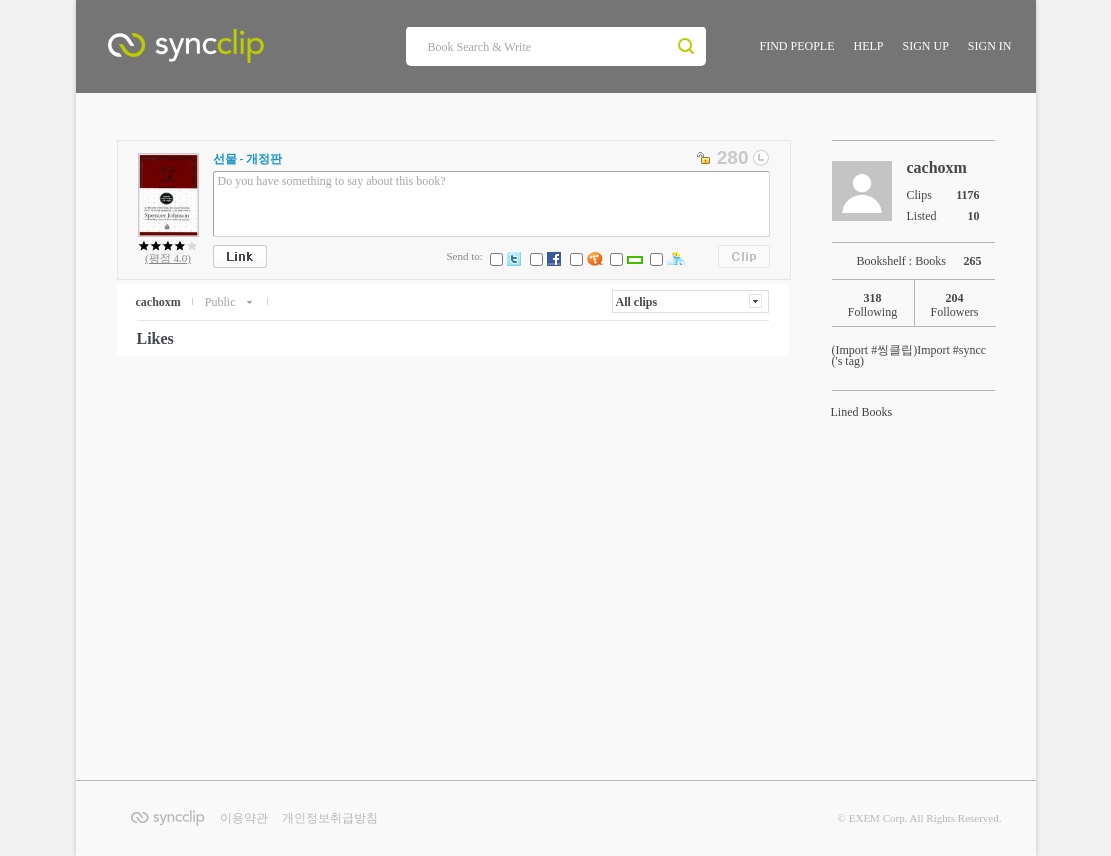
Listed (950, 215)
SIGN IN (990, 46)
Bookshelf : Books (926, 261)
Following (872, 305)
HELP (868, 46)
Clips (744, 256)
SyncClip (230, 50)
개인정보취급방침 (330, 818)
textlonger (761, 158)
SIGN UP (925, 46)
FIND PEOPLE (796, 46)
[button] (690, 301)
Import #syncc (909, 350)
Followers (955, 305)
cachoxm (158, 302)
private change (705, 158)
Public (222, 302)
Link (240, 256)
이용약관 (244, 818)
